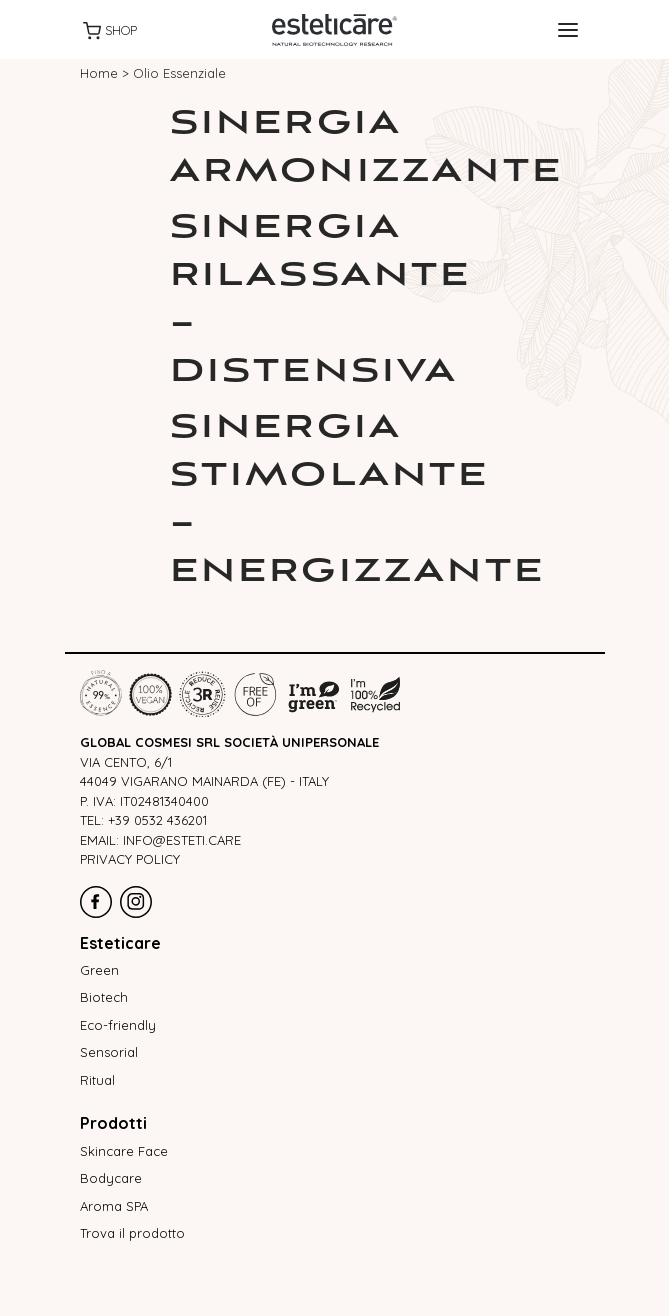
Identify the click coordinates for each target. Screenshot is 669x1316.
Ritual (97, 1080)
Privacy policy (130, 859)
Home (99, 73)
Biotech (104, 997)
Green (99, 970)
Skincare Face (124, 1151)
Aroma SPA (114, 1206)
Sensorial (109, 1052)
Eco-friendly (118, 1025)
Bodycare (111, 1178)
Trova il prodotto (132, 1233)
